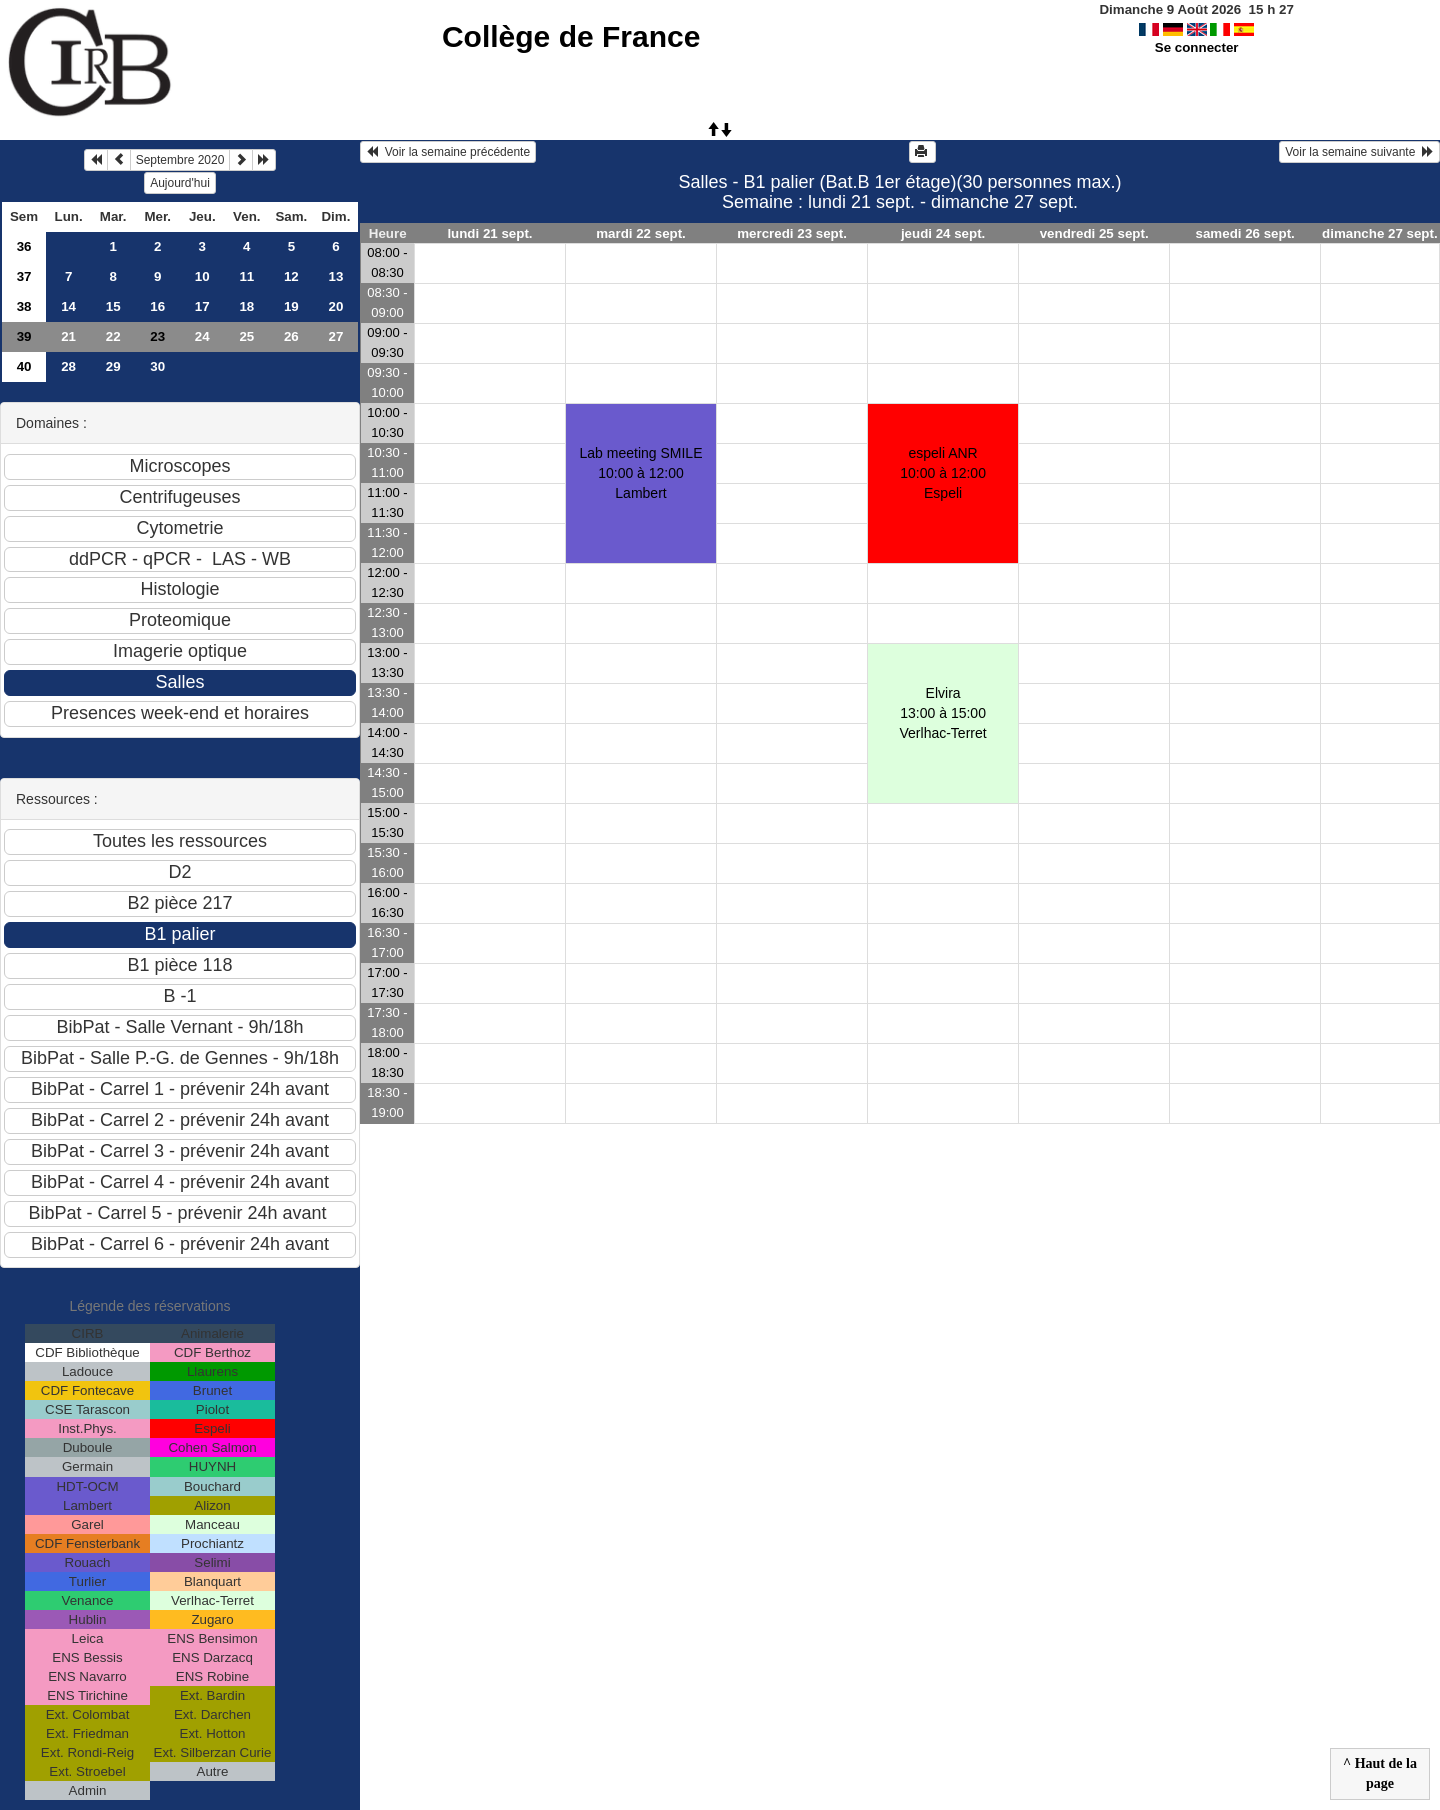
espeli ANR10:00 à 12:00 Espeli (943, 473)
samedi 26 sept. (1245, 233)
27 (335, 336)
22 (113, 336)
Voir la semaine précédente (448, 152)
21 (68, 336)
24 (202, 336)
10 (202, 276)
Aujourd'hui (180, 183)
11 (246, 276)
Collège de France (571, 36)
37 (24, 276)
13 (335, 276)
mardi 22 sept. (641, 233)
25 (246, 336)
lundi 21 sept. (489, 233)
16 (157, 306)
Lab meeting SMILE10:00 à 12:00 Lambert (641, 473)
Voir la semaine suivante (1359, 152)
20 (335, 306)
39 (24, 336)
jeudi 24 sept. (943, 233)
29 (113, 366)
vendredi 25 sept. (1094, 233)
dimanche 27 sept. (1380, 233)
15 (113, 306)
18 (246, 306)
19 (291, 306)
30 (157, 366)
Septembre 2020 (180, 160)
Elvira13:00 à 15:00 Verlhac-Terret (943, 713)
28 (68, 366)
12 (291, 276)
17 (202, 306)
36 (24, 246)
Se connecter (1197, 47)
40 (24, 366)
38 (24, 306)
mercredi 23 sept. (792, 233)
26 (291, 336)
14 (68, 306)
